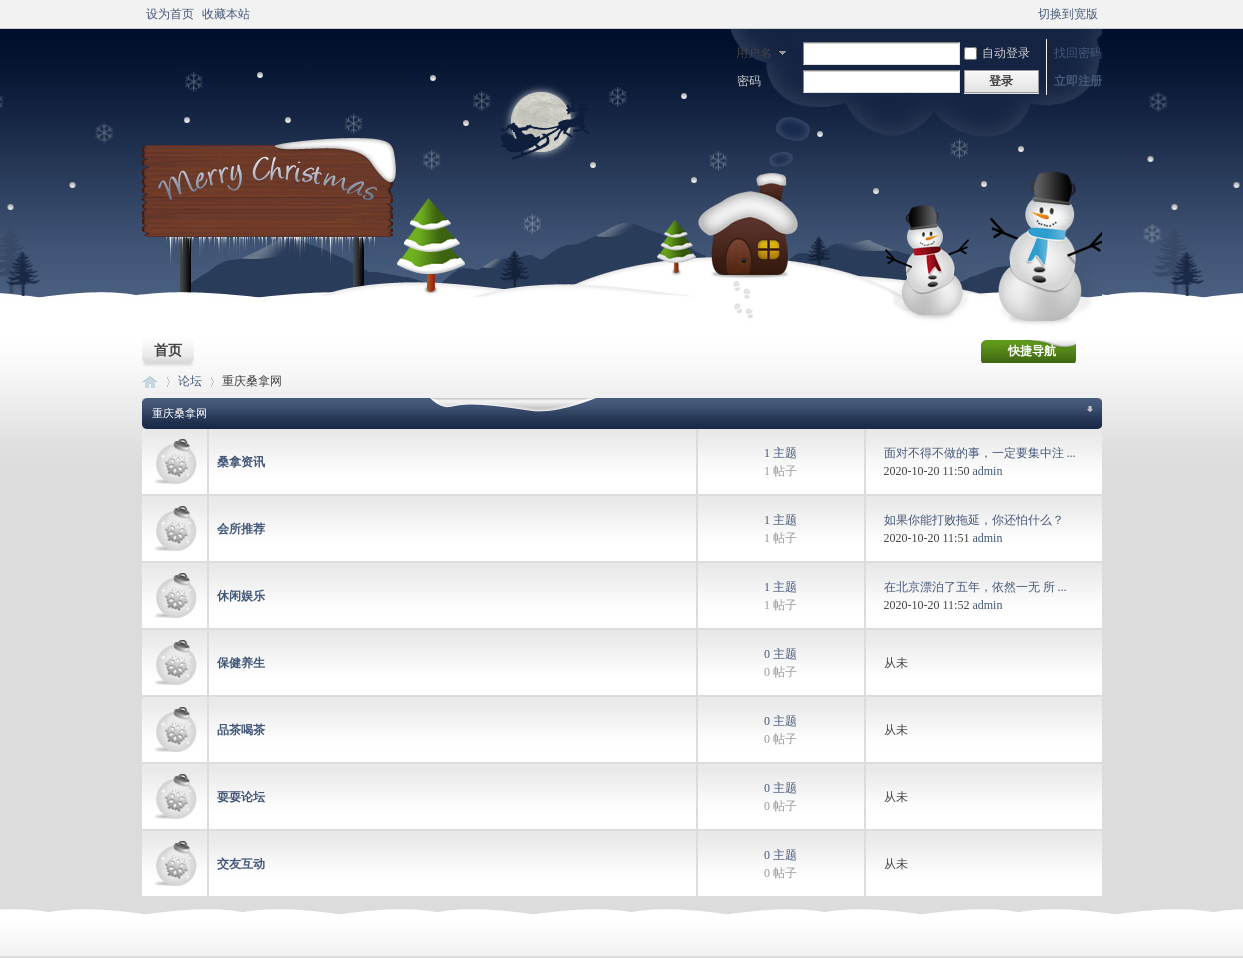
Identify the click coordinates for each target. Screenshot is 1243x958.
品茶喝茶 (241, 730)
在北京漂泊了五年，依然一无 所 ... (975, 587)
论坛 (190, 381)
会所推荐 (241, 529)
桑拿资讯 (241, 462)
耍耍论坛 (241, 797)
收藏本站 (226, 14)
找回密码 (1078, 53)
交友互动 (241, 864)
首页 (168, 350)
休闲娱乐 (241, 596)
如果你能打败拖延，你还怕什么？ (974, 520)
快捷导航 (1032, 351)
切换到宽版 (1068, 14)
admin (987, 471)
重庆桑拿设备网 (150, 381)
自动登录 (997, 53)
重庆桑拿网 (179, 413)
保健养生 (241, 663)
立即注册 (1078, 81)
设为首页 (170, 14)
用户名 (754, 53)
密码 (749, 81)
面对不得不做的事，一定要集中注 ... (980, 453)
